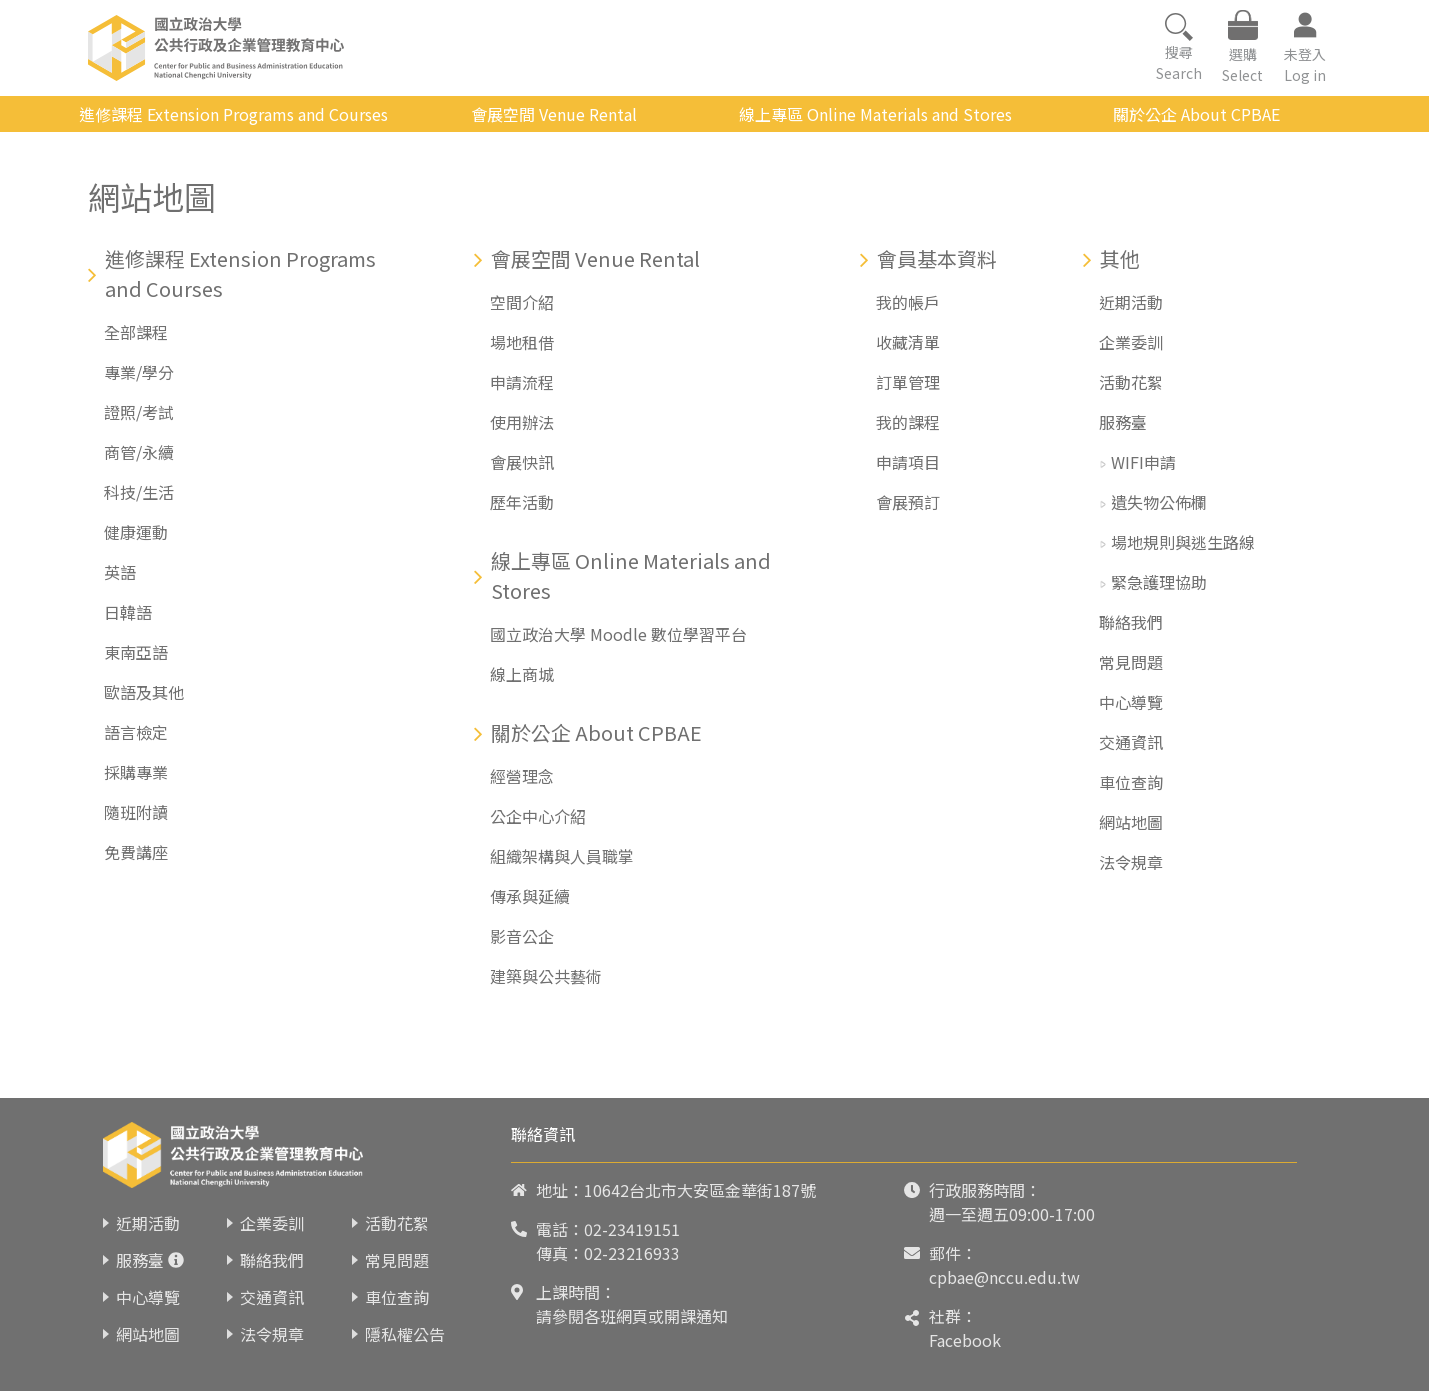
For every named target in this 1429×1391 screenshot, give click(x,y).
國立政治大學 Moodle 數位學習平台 (618, 634)
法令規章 (1131, 862)
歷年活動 (522, 502)
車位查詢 (1131, 782)
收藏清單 (908, 342)
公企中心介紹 (538, 816)
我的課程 (908, 422)
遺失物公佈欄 (1159, 502)
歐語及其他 (144, 692)
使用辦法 (522, 422)
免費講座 (136, 852)
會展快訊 (522, 462)
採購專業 (136, 772)
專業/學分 (139, 372)
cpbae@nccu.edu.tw (1004, 1277)
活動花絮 (1131, 382)
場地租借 (522, 342)
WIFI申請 (1143, 462)
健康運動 (136, 532)
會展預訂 (908, 502)
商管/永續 (139, 452)
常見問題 (1131, 662)
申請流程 (522, 382)
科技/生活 (139, 492)
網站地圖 (1131, 822)
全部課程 (136, 332)
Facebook (965, 1340)
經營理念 (522, 776)
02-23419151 (632, 1229)
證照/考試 (139, 412)
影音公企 (522, 936)
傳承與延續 (530, 896)
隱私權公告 (405, 1334)
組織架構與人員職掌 (562, 856)
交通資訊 (1131, 742)
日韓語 (128, 612)
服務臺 (1123, 422)
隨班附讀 (136, 812)
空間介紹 (522, 302)
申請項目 (908, 462)
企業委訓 (1131, 342)
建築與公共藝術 (546, 976)
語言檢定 (136, 732)
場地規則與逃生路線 (1183, 542)
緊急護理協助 (1159, 582)
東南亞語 (136, 652)
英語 (120, 572)
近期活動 (1131, 302)
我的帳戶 (908, 302)
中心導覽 (1131, 702)
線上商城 (522, 674)
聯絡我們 (1131, 622)
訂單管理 (908, 382)
